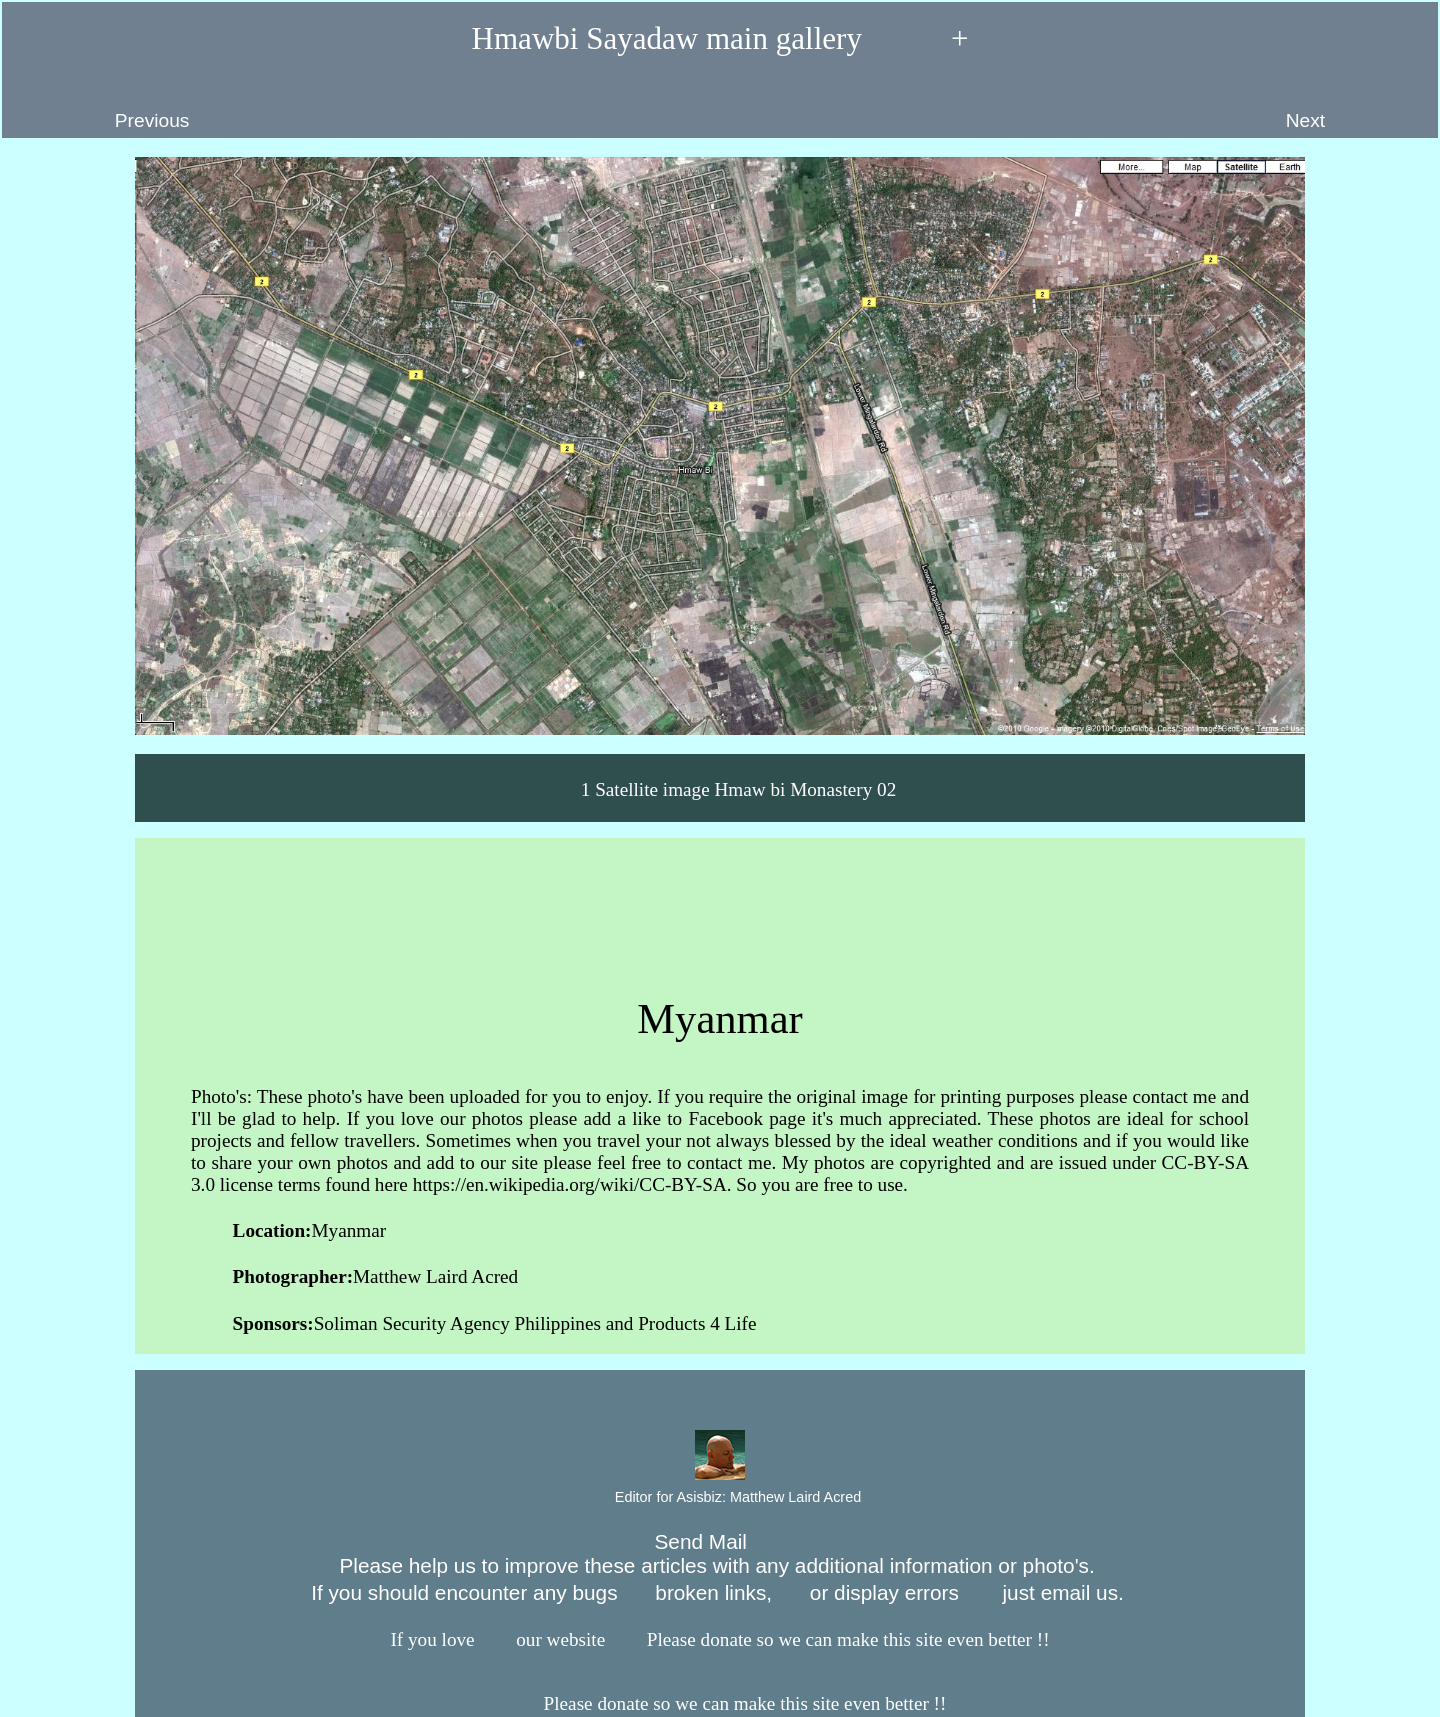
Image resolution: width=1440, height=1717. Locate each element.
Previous (104, 106)
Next (1352, 106)
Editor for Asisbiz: (720, 1498)
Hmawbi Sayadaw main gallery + (720, 39)
